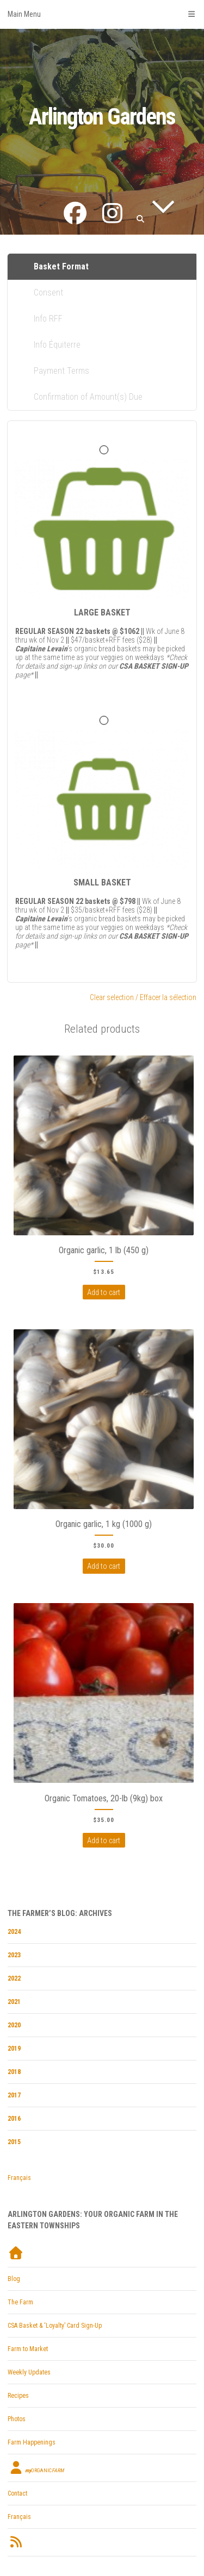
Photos (17, 2419)
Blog (14, 2279)
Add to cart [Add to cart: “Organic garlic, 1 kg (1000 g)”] (103, 1566)
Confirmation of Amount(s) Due (88, 397)
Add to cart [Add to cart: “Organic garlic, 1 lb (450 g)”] (103, 1292)
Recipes (18, 2395)
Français (19, 2178)
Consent (48, 292)
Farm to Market (28, 2349)
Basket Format (61, 266)
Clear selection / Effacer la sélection (143, 997)
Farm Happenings (31, 2442)
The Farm (20, 2302)
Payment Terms (61, 371)
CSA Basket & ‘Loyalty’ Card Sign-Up (55, 2325)
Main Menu (102, 14)
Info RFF (48, 318)
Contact (17, 2493)
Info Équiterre (57, 345)
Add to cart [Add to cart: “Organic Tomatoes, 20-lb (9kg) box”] (103, 1840)
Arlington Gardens (102, 116)
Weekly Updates (29, 2372)
